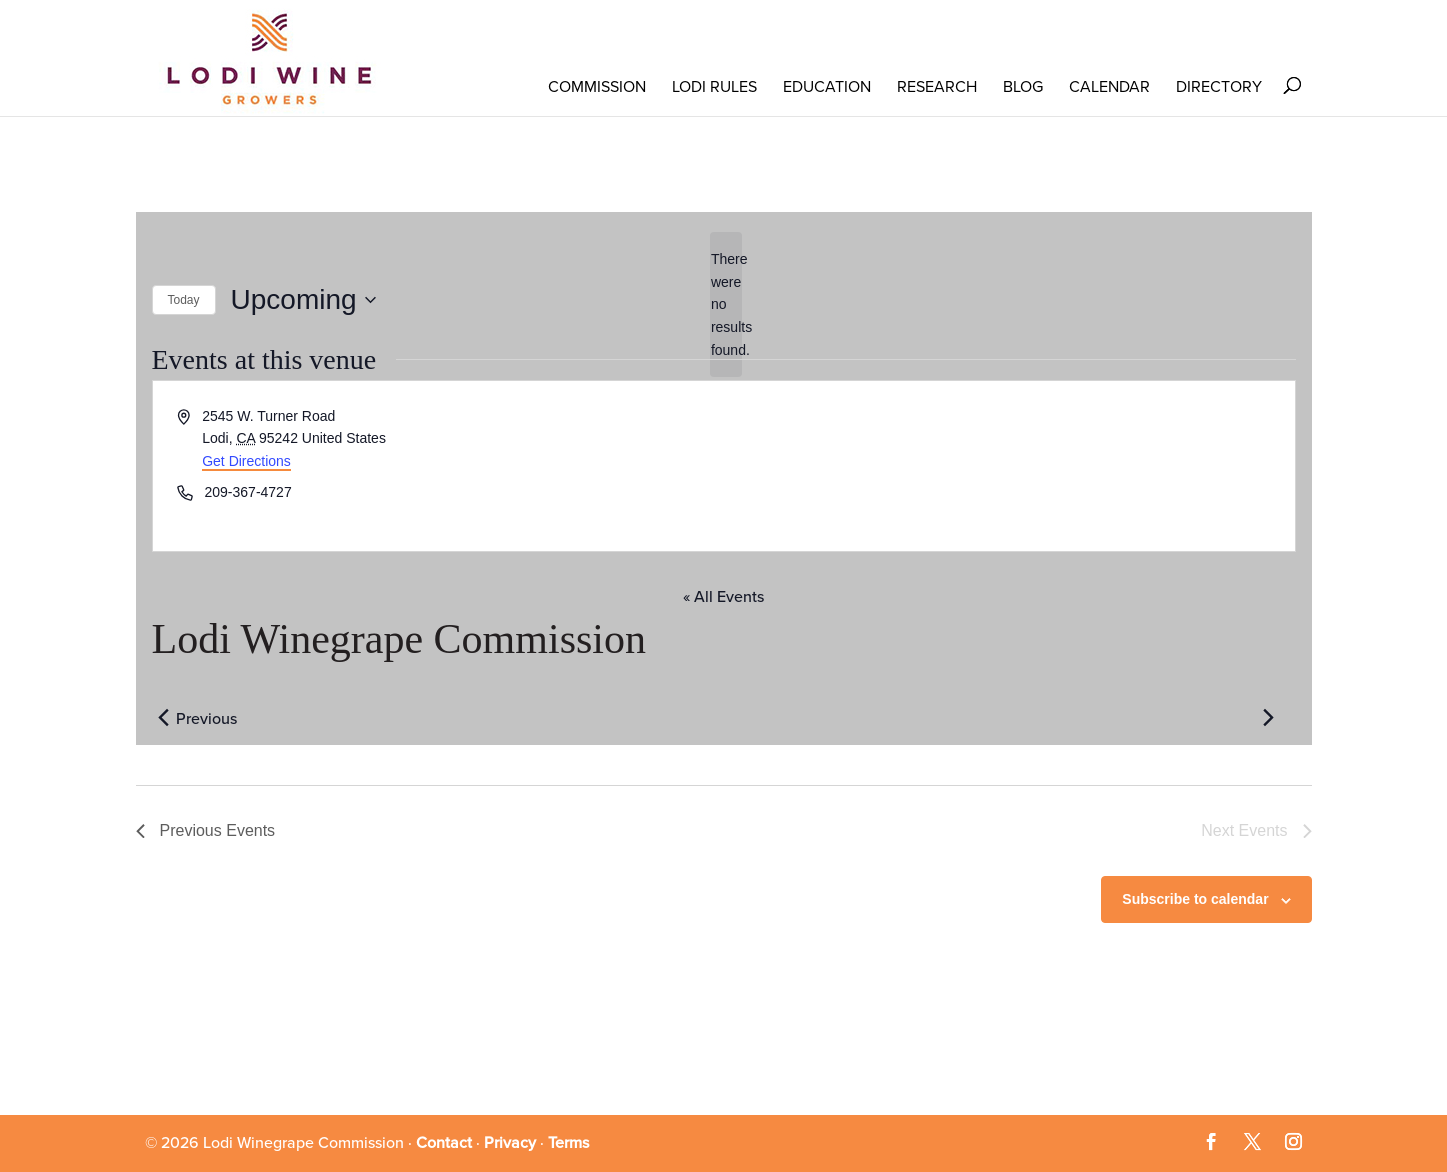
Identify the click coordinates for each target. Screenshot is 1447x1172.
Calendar (1109, 87)
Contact (444, 1143)
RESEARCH (937, 87)
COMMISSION (597, 87)
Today (184, 300)
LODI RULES (714, 87)
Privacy (510, 1143)
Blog (1023, 87)
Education (827, 87)
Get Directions (246, 461)
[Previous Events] (164, 717)
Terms (568, 1143)
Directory (1219, 87)
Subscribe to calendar (1195, 899)
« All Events (723, 597)
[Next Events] (1269, 717)
